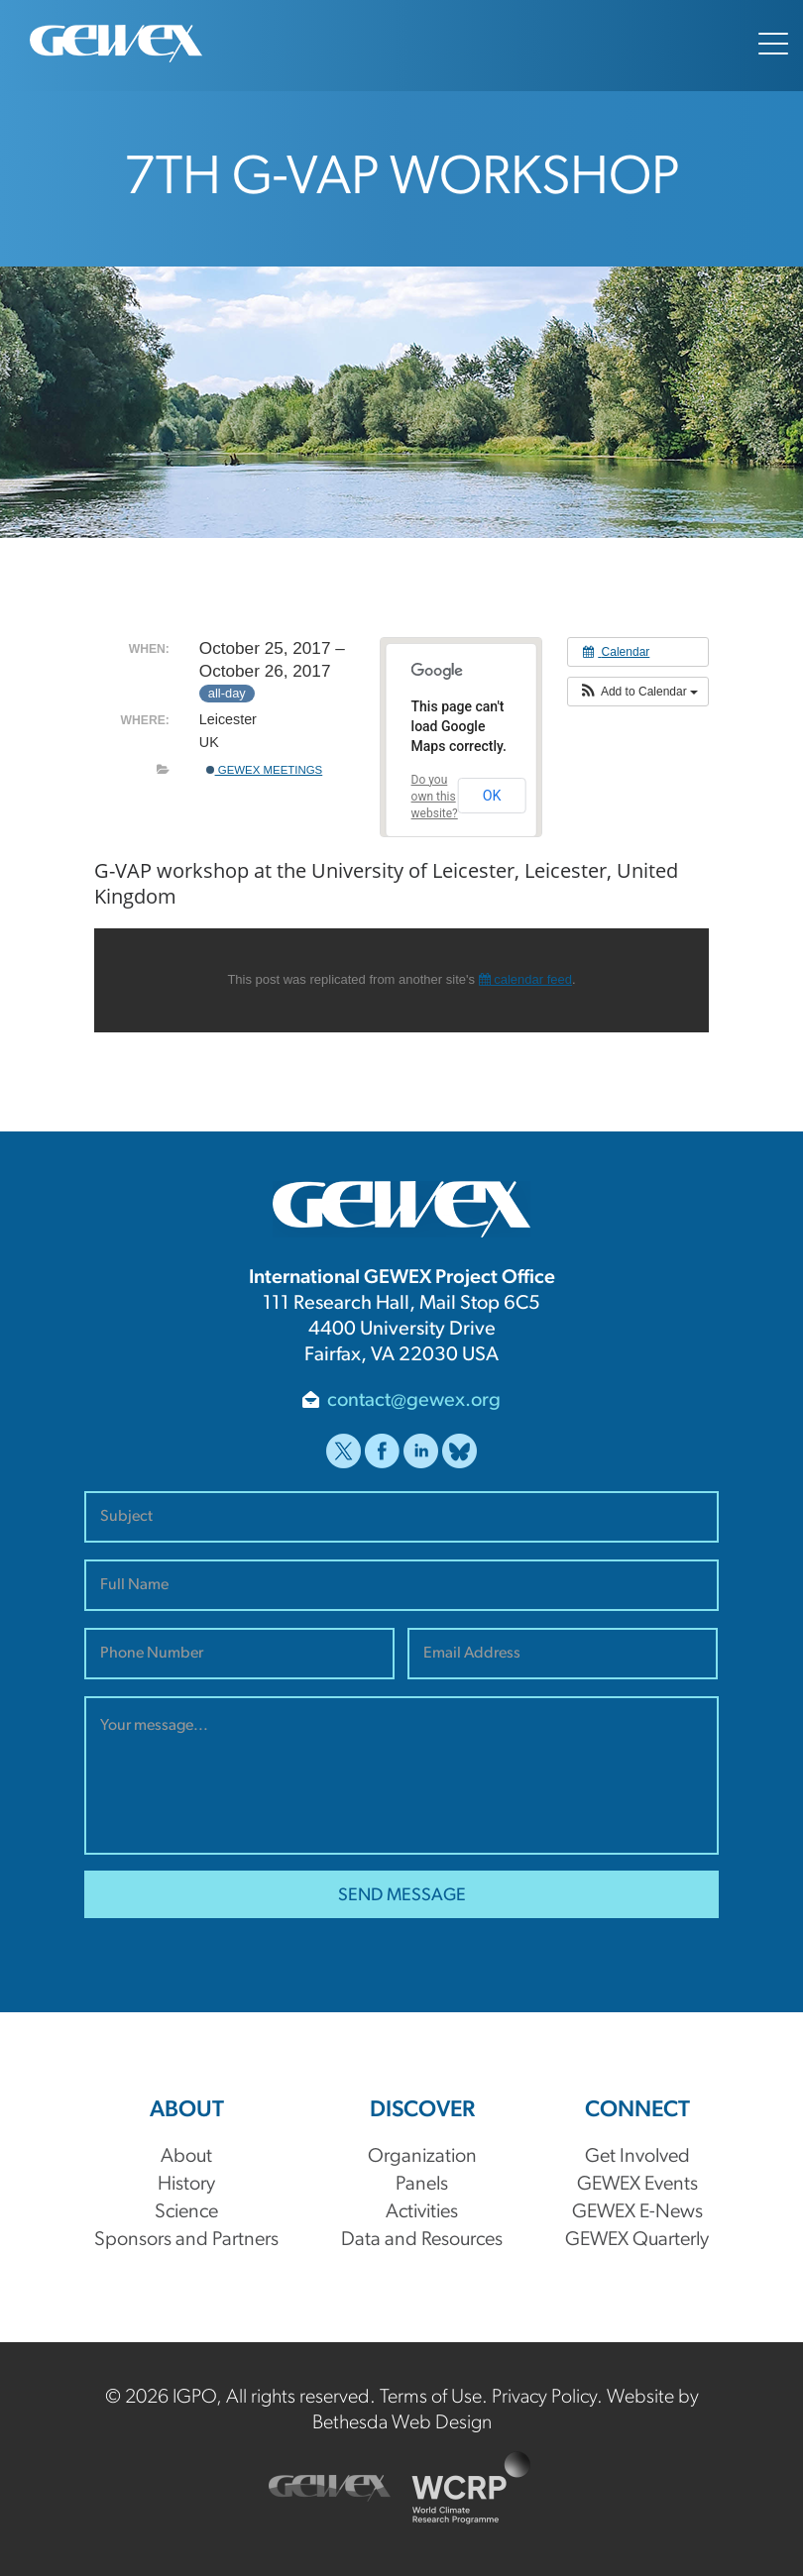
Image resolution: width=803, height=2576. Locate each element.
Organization (422, 2157)
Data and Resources (422, 2240)
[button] (638, 691)
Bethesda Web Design (402, 2423)
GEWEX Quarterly (637, 2240)
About (186, 2157)
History (186, 2185)
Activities (422, 2212)
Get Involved (637, 2157)
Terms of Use (431, 2398)
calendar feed (525, 979)
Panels (422, 2185)
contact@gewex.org (414, 1401)
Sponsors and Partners (186, 2240)
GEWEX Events (637, 2185)
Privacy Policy (544, 2398)
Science (186, 2212)
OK (492, 796)
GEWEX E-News (637, 2212)
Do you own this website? (434, 796)
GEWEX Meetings (264, 770)
